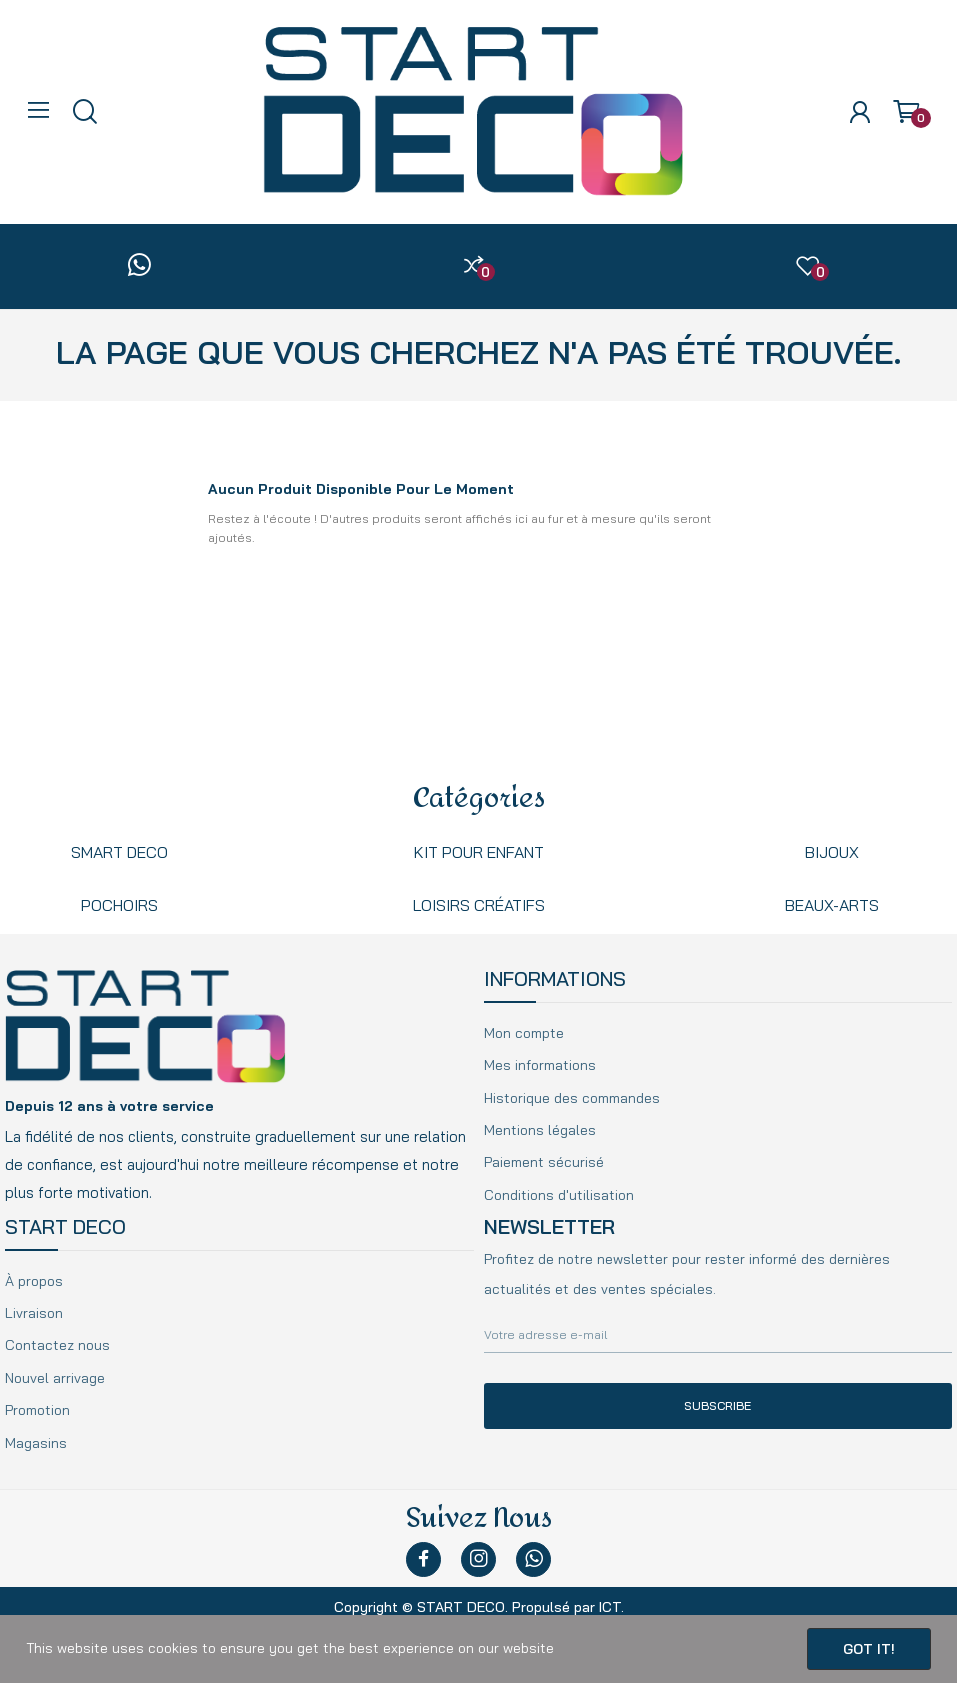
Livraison (34, 1313)
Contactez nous (57, 1345)
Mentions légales (540, 1130)
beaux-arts (832, 905)
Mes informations (540, 1065)
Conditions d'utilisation (559, 1195)
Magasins (36, 1443)
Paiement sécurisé (544, 1162)
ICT (610, 1607)
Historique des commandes (572, 1098)
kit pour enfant (479, 852)
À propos (34, 1281)
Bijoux (832, 852)
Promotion (37, 1410)
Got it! (869, 1649)
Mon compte (524, 1033)
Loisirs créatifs (479, 905)
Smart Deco (119, 852)
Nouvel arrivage (55, 1378)
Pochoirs (119, 905)
